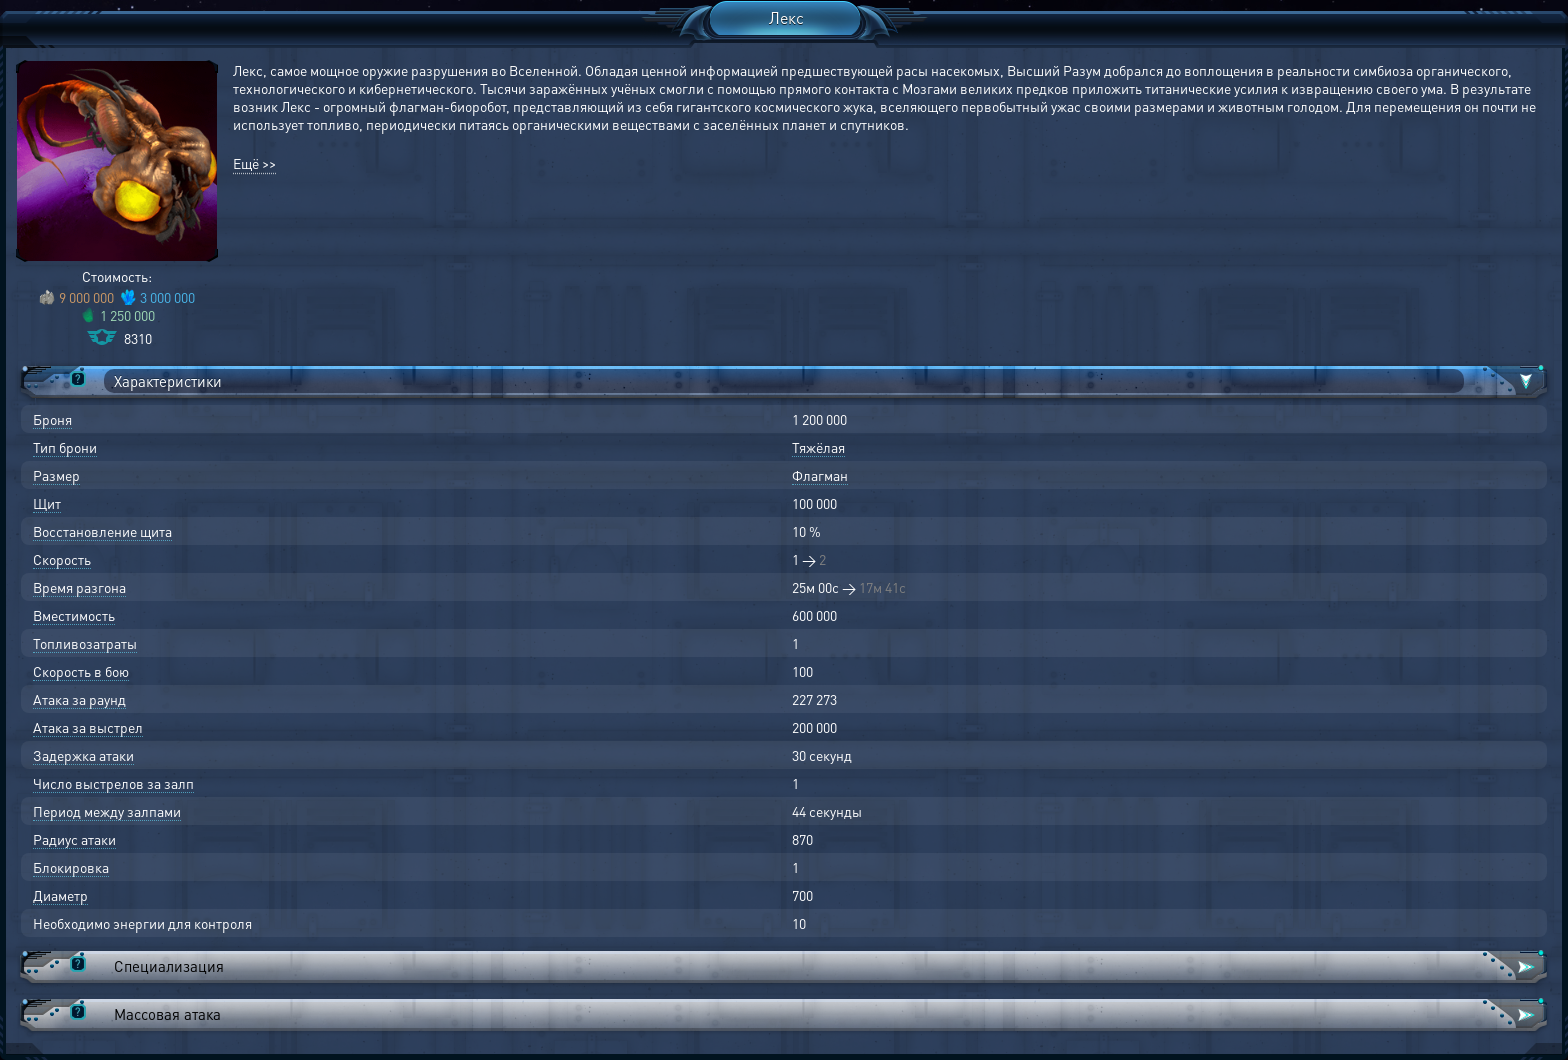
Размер (56, 475)
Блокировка (71, 867)
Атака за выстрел (88, 727)
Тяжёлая (818, 447)
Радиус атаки (74, 839)
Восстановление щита (102, 531)
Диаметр (60, 895)
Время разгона (79, 587)
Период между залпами (107, 811)
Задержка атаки (83, 755)
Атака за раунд (79, 699)
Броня (52, 419)
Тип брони (65, 447)
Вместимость (74, 615)
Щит (47, 503)
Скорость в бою (81, 671)
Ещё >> (254, 163)
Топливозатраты (85, 643)
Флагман (820, 475)
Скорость (62, 559)
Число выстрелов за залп (113, 783)
